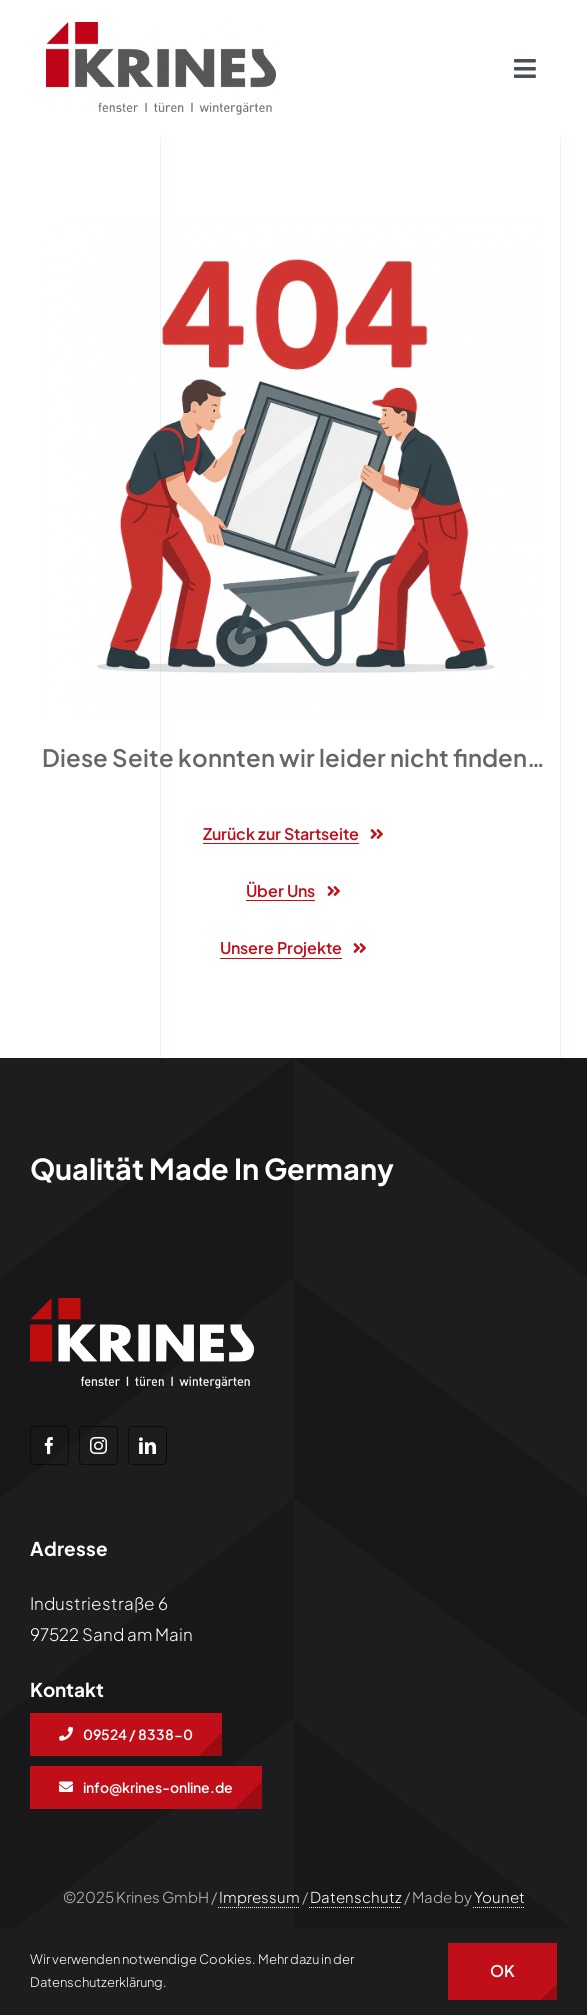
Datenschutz (356, 1896)
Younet (499, 1896)
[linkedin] (147, 1445)
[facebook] (49, 1445)
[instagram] (98, 1445)
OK (502, 1970)
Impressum (259, 1896)
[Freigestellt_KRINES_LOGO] (161, 30)
